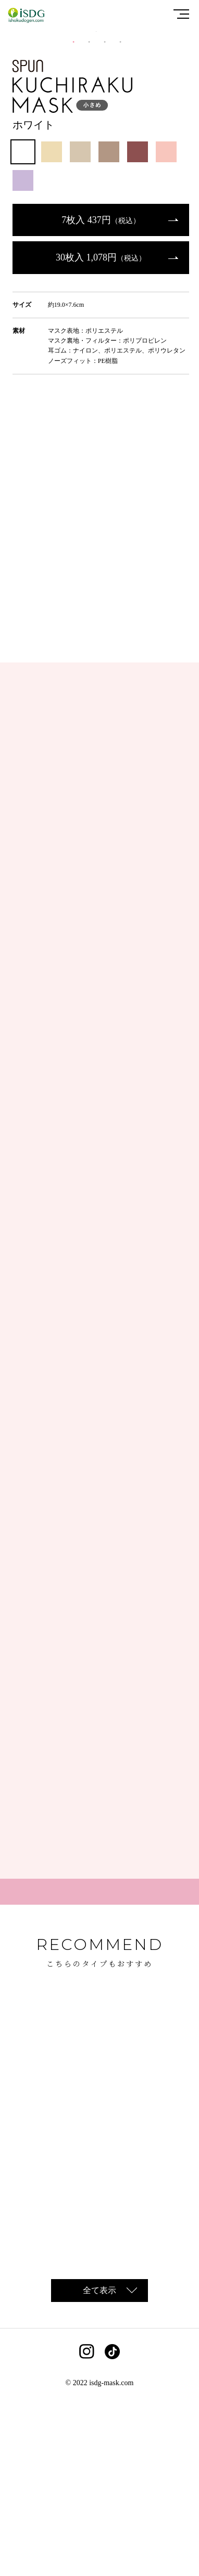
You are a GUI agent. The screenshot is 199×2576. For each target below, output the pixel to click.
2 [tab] (91, 220)
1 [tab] (76, 220)
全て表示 (99, 2468)
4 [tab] (123, 220)
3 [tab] (107, 220)
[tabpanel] (99, 120)
